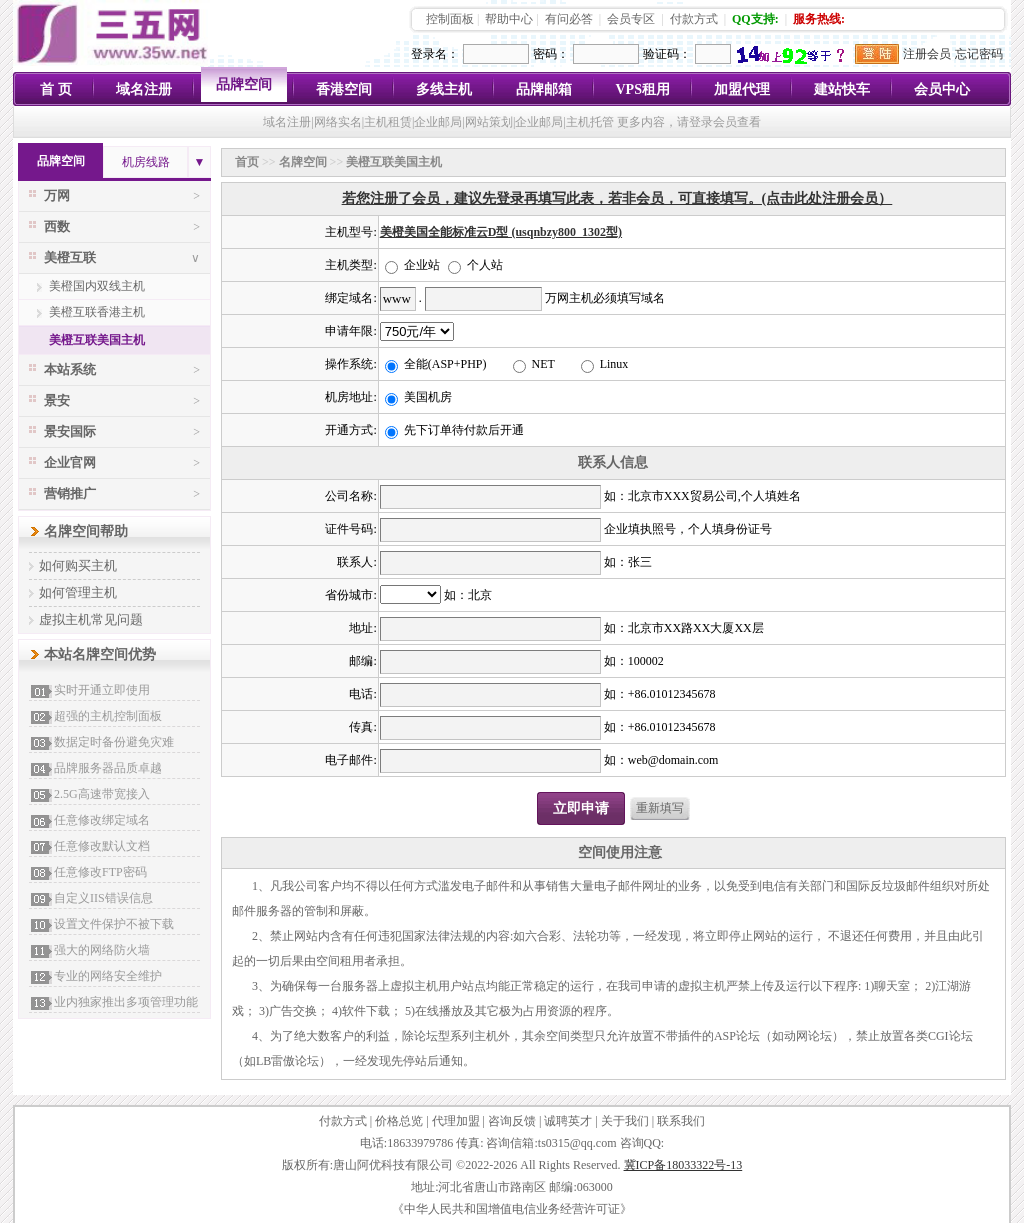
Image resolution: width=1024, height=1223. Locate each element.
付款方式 (694, 19)
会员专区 (631, 19)
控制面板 (450, 19)
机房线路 (146, 162)
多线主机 (444, 89)
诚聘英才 (568, 1121)
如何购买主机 (78, 565)
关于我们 (625, 1121)
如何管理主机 (78, 592)
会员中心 (942, 89)
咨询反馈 (512, 1121)
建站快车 (842, 89)
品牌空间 (244, 84)
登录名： (435, 54)
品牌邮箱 (544, 89)
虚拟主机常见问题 (91, 619)
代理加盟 (456, 1121)
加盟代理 (742, 89)
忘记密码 (979, 54)
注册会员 (927, 54)
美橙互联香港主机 (97, 312)
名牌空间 (303, 162)
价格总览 (399, 1121)
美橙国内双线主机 (97, 286)
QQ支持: (755, 19)
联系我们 (681, 1121)
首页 (247, 162)
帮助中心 (509, 19)
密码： (551, 54)
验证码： (667, 54)
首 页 (56, 89)
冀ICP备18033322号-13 (683, 1165)
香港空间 (344, 89)
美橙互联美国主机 (97, 340)
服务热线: (819, 19)
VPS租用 (643, 89)
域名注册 (144, 89)
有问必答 (569, 19)
